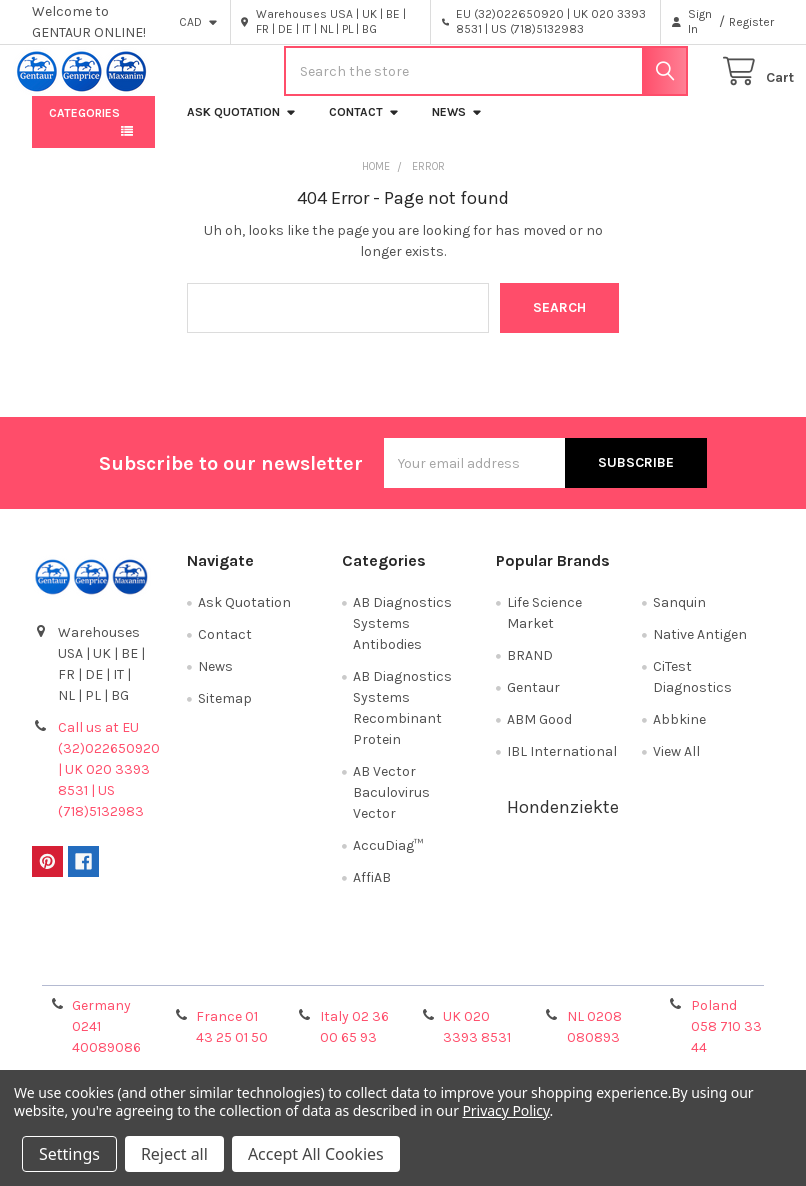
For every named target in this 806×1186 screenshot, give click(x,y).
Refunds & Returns (496, 977)
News (457, 127)
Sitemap (225, 713)
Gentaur (533, 702)
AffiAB (372, 892)
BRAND (530, 670)
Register (751, 22)
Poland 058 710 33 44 (726, 1041)
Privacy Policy (681, 977)
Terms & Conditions (124, 977)
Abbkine (679, 734)
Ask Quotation (242, 127)
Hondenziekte (563, 822)
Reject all (174, 1154)
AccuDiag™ (388, 860)
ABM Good (539, 734)
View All (676, 766)
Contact (364, 127)
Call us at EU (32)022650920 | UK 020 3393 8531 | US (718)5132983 (109, 784)
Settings (69, 1154)
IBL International (562, 766)
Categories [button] (84, 128)
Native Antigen (700, 649)
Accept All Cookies (316, 1154)
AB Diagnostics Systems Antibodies (402, 638)
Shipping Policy (310, 977)
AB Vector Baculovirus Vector (391, 807)
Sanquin (679, 617)
